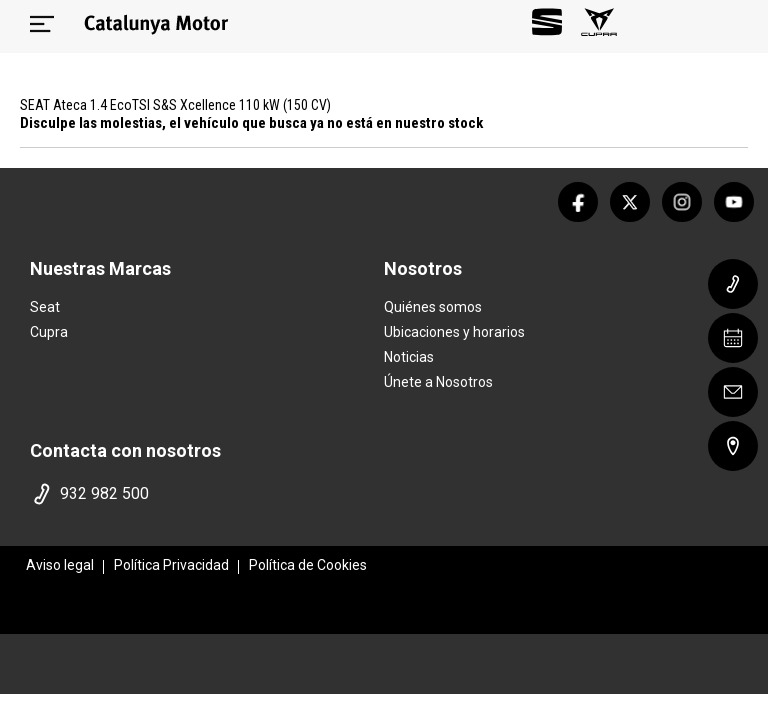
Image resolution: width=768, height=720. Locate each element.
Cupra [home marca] (49, 332)
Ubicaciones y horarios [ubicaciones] (454, 332)
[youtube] (734, 202)
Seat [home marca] (45, 307)
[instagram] (682, 202)
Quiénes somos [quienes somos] (433, 307)
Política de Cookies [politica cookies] (308, 565)
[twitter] (630, 202)
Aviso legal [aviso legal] (60, 565)
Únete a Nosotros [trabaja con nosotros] (438, 382)
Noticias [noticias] (409, 357)
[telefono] (203, 494)
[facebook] (578, 202)
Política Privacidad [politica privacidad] (171, 565)
